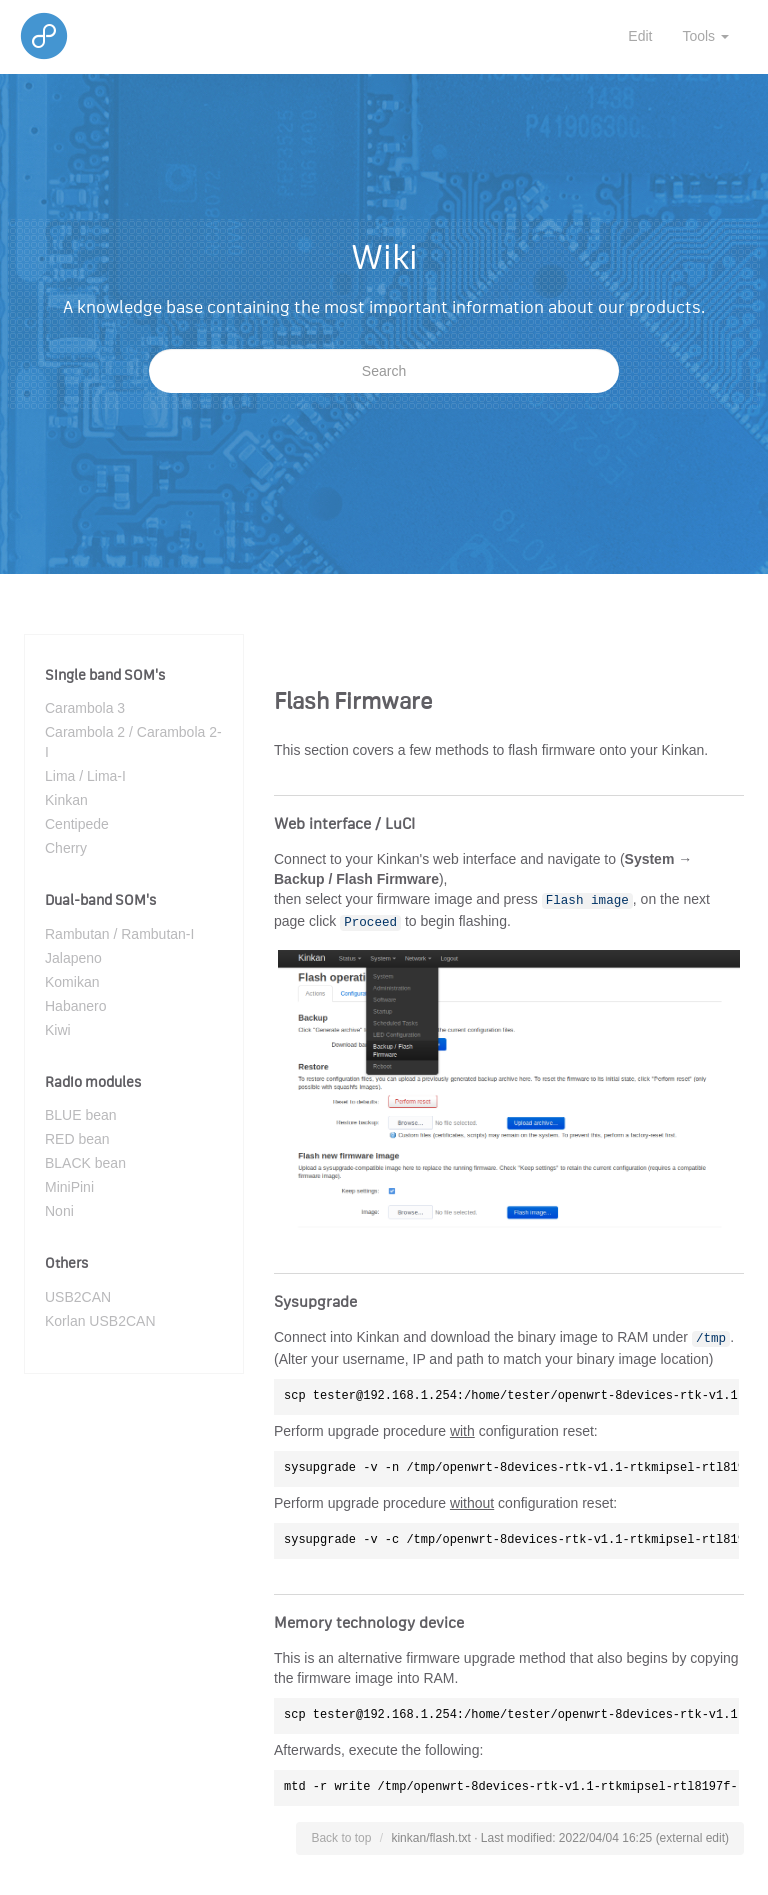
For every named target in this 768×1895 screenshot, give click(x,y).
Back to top (341, 1838)
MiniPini (69, 1187)
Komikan (72, 982)
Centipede (77, 824)
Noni (59, 1211)
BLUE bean (81, 1115)
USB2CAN (78, 1297)
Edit (640, 36)
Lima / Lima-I (85, 776)
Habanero (76, 1006)
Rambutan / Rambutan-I (119, 934)
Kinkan (66, 800)
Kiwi (58, 1030)
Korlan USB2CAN (100, 1321)
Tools (705, 36)
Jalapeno (73, 958)
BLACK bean (85, 1163)
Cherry (66, 848)
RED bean (77, 1139)
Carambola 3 (85, 708)
